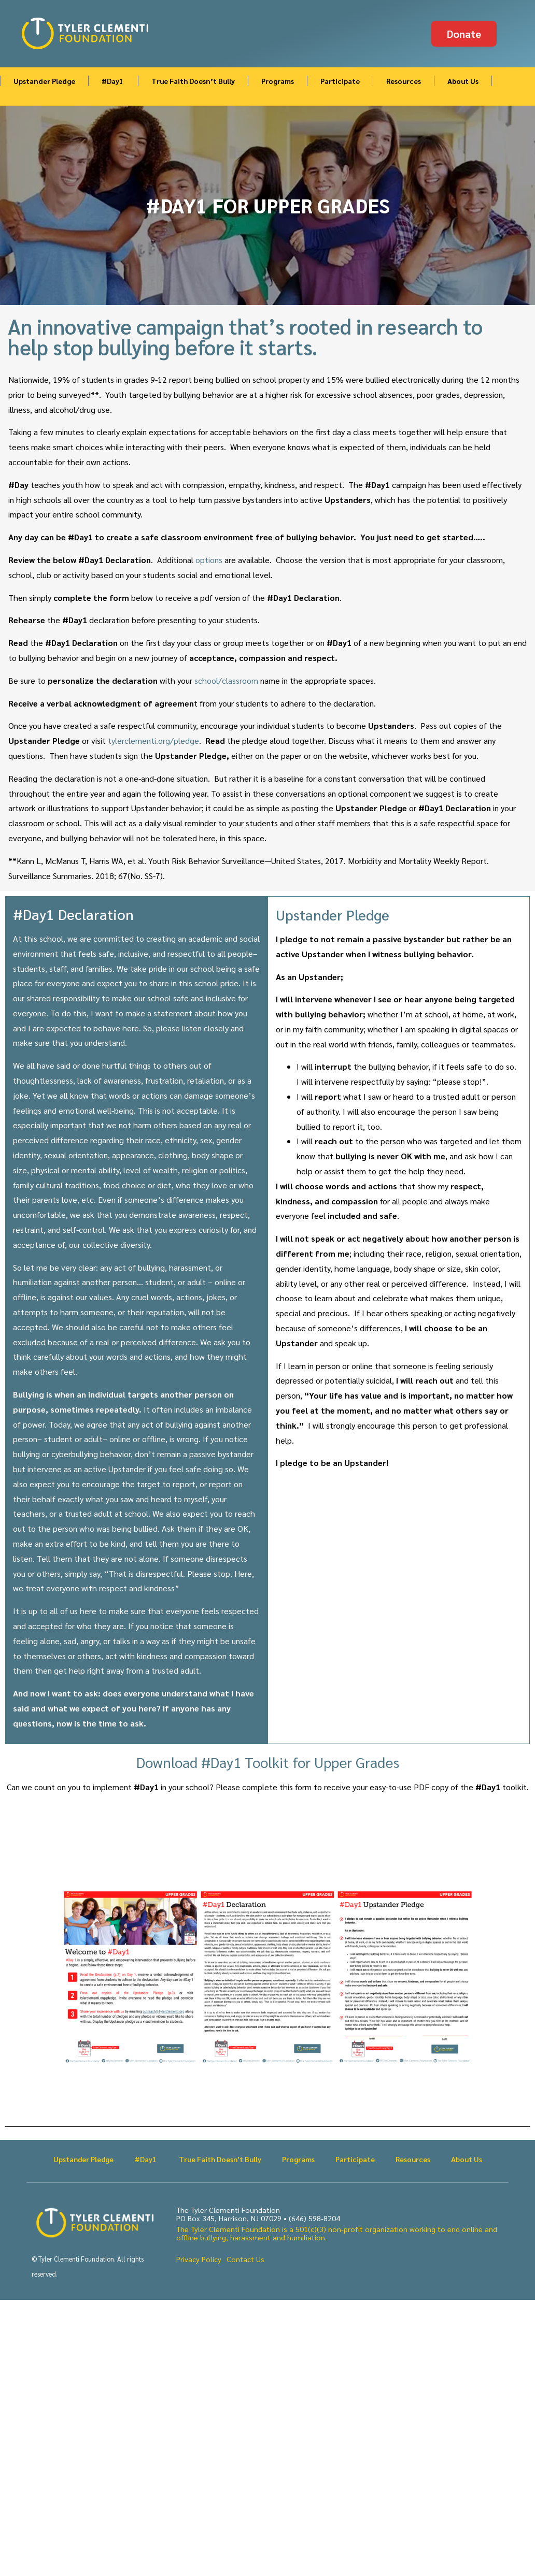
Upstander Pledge (44, 80)
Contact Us (245, 2259)
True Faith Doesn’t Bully (193, 80)
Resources (403, 80)
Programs (277, 80)
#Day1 (113, 80)
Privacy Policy (198, 2259)
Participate (340, 80)
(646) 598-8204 (314, 2218)
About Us (462, 80)
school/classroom (226, 680)
